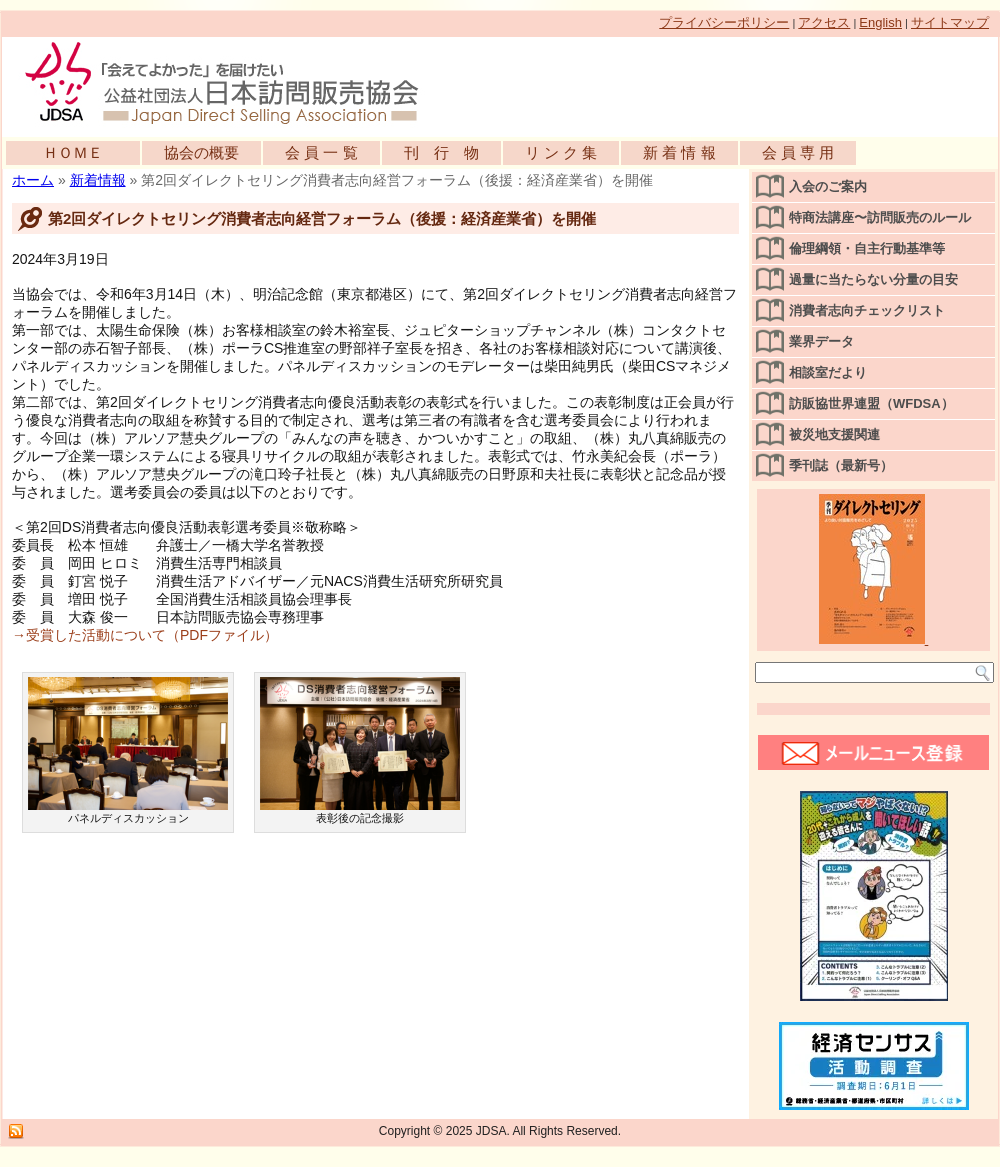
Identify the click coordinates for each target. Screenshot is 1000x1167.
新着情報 (98, 180)
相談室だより (828, 372)
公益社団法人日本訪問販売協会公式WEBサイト (232, 82)
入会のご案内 (828, 186)
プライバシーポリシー (724, 22)
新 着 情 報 (679, 152)
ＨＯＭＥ (73, 152)
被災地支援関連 (834, 434)
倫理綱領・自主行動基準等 (867, 248)
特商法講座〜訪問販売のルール (880, 217)
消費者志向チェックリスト (867, 310)
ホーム (33, 180)
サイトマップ (950, 22)
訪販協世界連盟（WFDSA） (871, 403)
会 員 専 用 (798, 152)
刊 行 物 (441, 152)
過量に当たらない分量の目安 (873, 279)
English (880, 22)
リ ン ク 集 (561, 152)
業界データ (821, 341)
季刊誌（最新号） (841, 465)
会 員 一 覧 (321, 152)
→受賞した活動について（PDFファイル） (145, 635)
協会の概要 (201, 152)
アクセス (824, 22)
